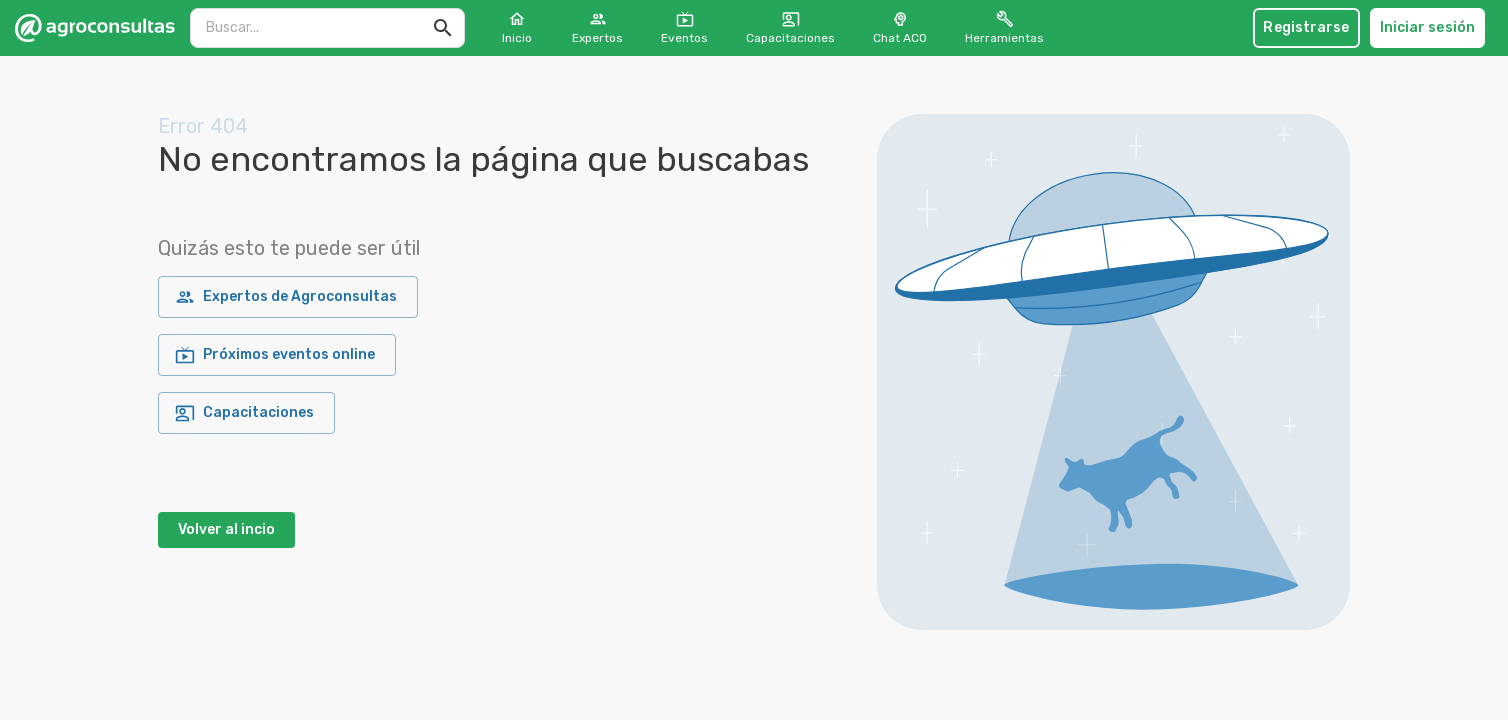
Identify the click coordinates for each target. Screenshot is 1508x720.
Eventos (684, 27)
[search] (314, 27)
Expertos (597, 27)
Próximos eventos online (277, 355)
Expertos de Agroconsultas (288, 297)
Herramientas (1004, 27)
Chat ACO (900, 27)
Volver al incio (226, 530)
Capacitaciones (790, 27)
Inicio (517, 27)
